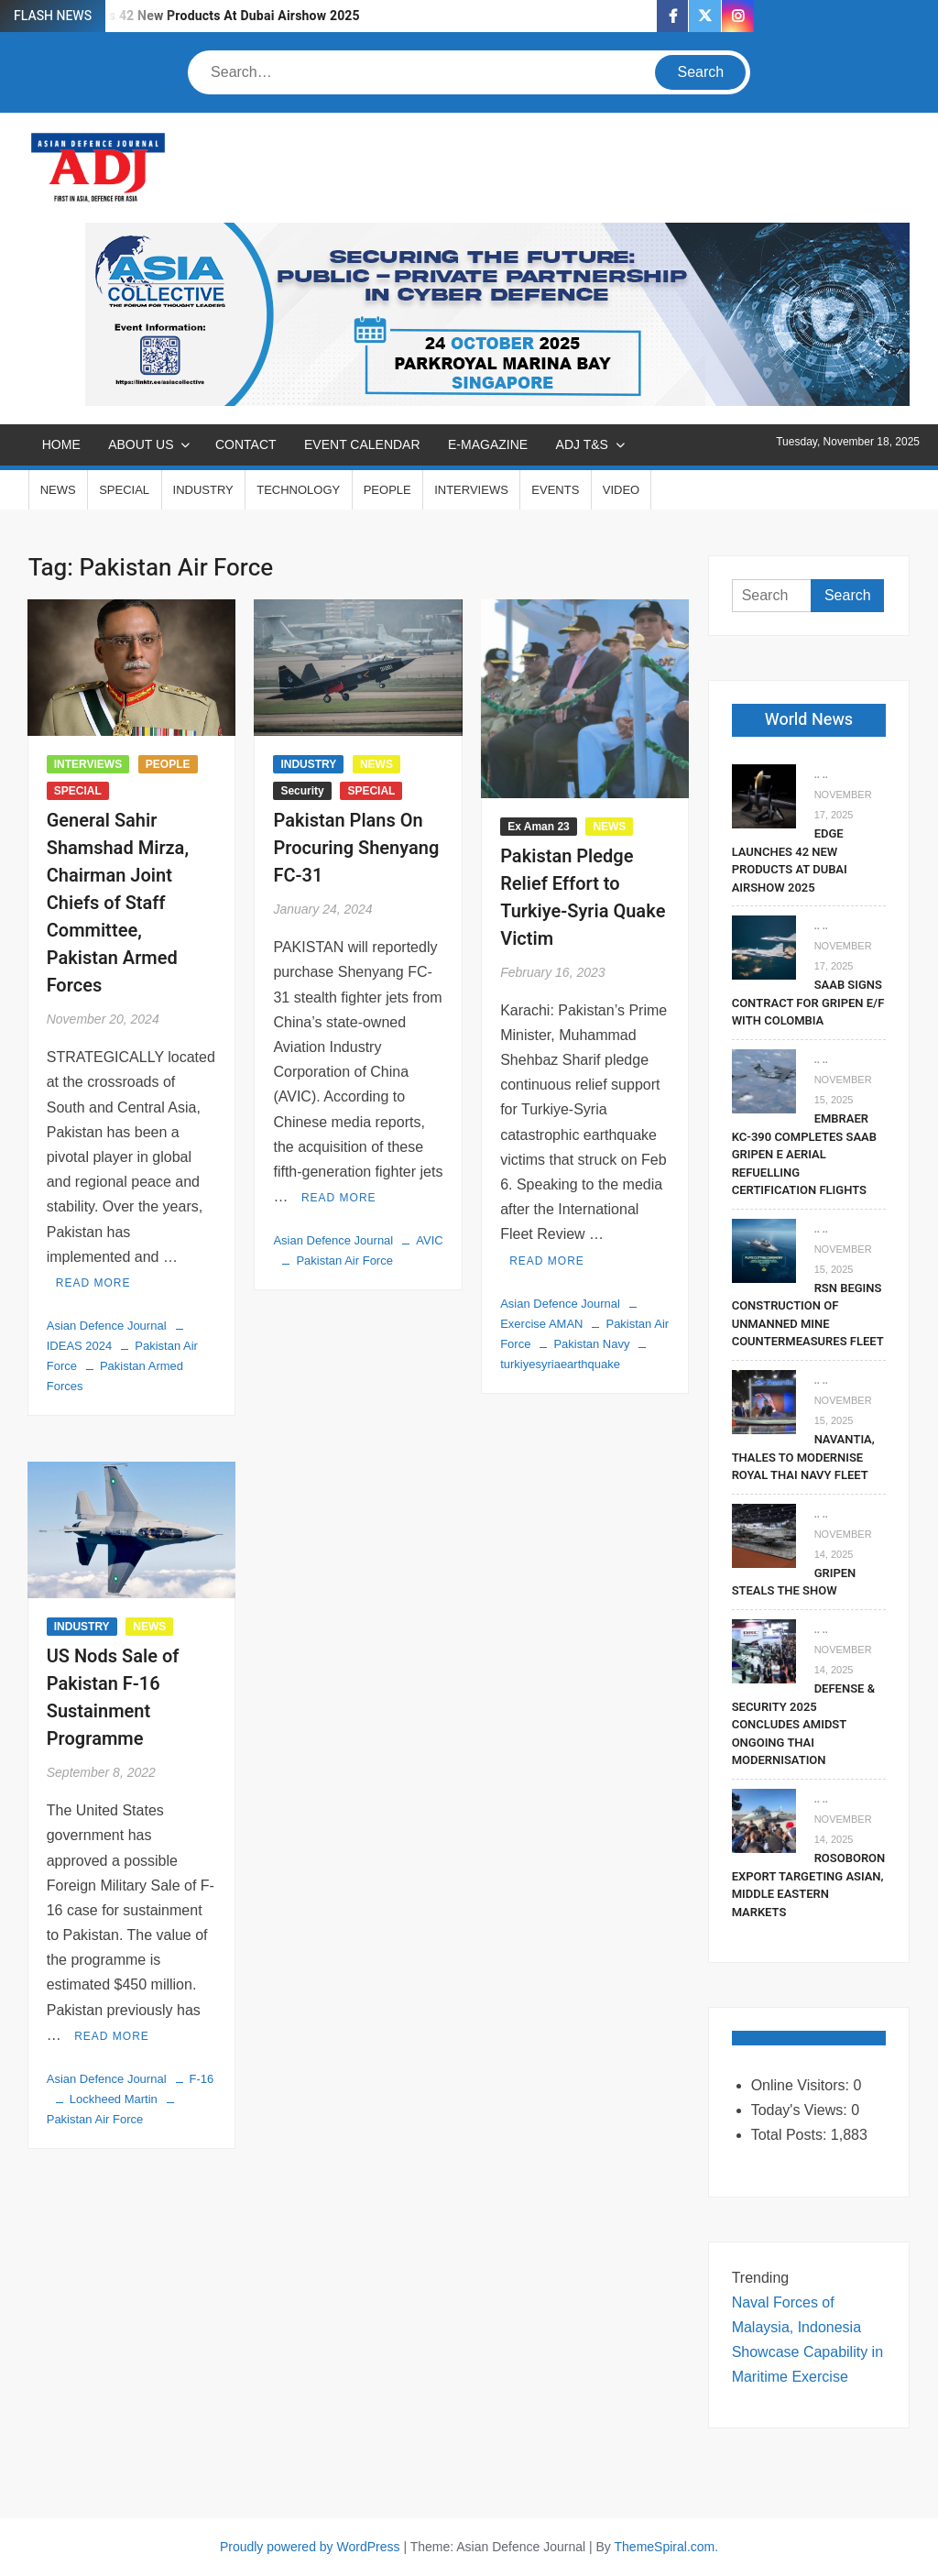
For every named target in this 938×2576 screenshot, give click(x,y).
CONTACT (246, 444)
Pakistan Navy (591, 1344)
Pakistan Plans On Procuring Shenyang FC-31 (356, 848)
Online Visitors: (802, 2085)
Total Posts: (791, 2135)
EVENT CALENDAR (362, 444)
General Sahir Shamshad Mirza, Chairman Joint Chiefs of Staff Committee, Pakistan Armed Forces (118, 903)
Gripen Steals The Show (794, 1582)
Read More (93, 1283)
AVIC (429, 1240)
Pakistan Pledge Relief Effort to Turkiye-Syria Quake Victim (582, 897)
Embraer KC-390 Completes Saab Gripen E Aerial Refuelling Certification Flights (804, 1154)
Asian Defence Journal (107, 1325)
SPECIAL (124, 490)
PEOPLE (387, 490)
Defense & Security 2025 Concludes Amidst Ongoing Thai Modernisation (803, 1724)
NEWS (58, 490)
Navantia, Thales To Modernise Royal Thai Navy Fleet (803, 1457)
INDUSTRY (203, 490)
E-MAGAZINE (488, 444)
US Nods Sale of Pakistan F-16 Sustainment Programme (113, 1697)
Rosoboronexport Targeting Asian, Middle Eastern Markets (809, 1885)
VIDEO (621, 490)
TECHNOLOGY (298, 490)
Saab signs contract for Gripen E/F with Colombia (808, 1002)
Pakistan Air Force (344, 1260)
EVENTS (555, 490)
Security (301, 790)
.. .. (821, 774)
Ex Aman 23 (538, 826)
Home (61, 444)
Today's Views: (801, 2110)
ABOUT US (140, 444)
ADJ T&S (582, 444)
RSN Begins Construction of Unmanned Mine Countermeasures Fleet (808, 1315)
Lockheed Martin (114, 2099)
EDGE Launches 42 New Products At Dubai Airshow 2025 (191, 16)
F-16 (202, 2079)
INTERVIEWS (471, 490)
